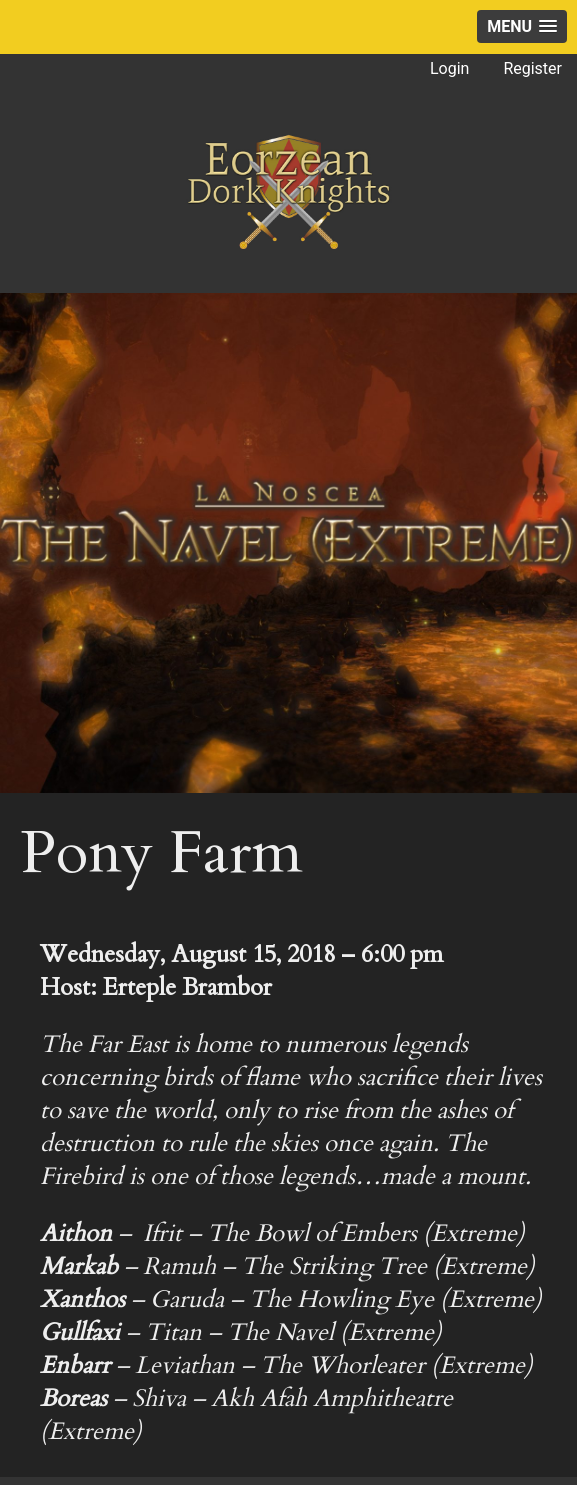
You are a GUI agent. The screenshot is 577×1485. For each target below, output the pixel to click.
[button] (522, 26)
